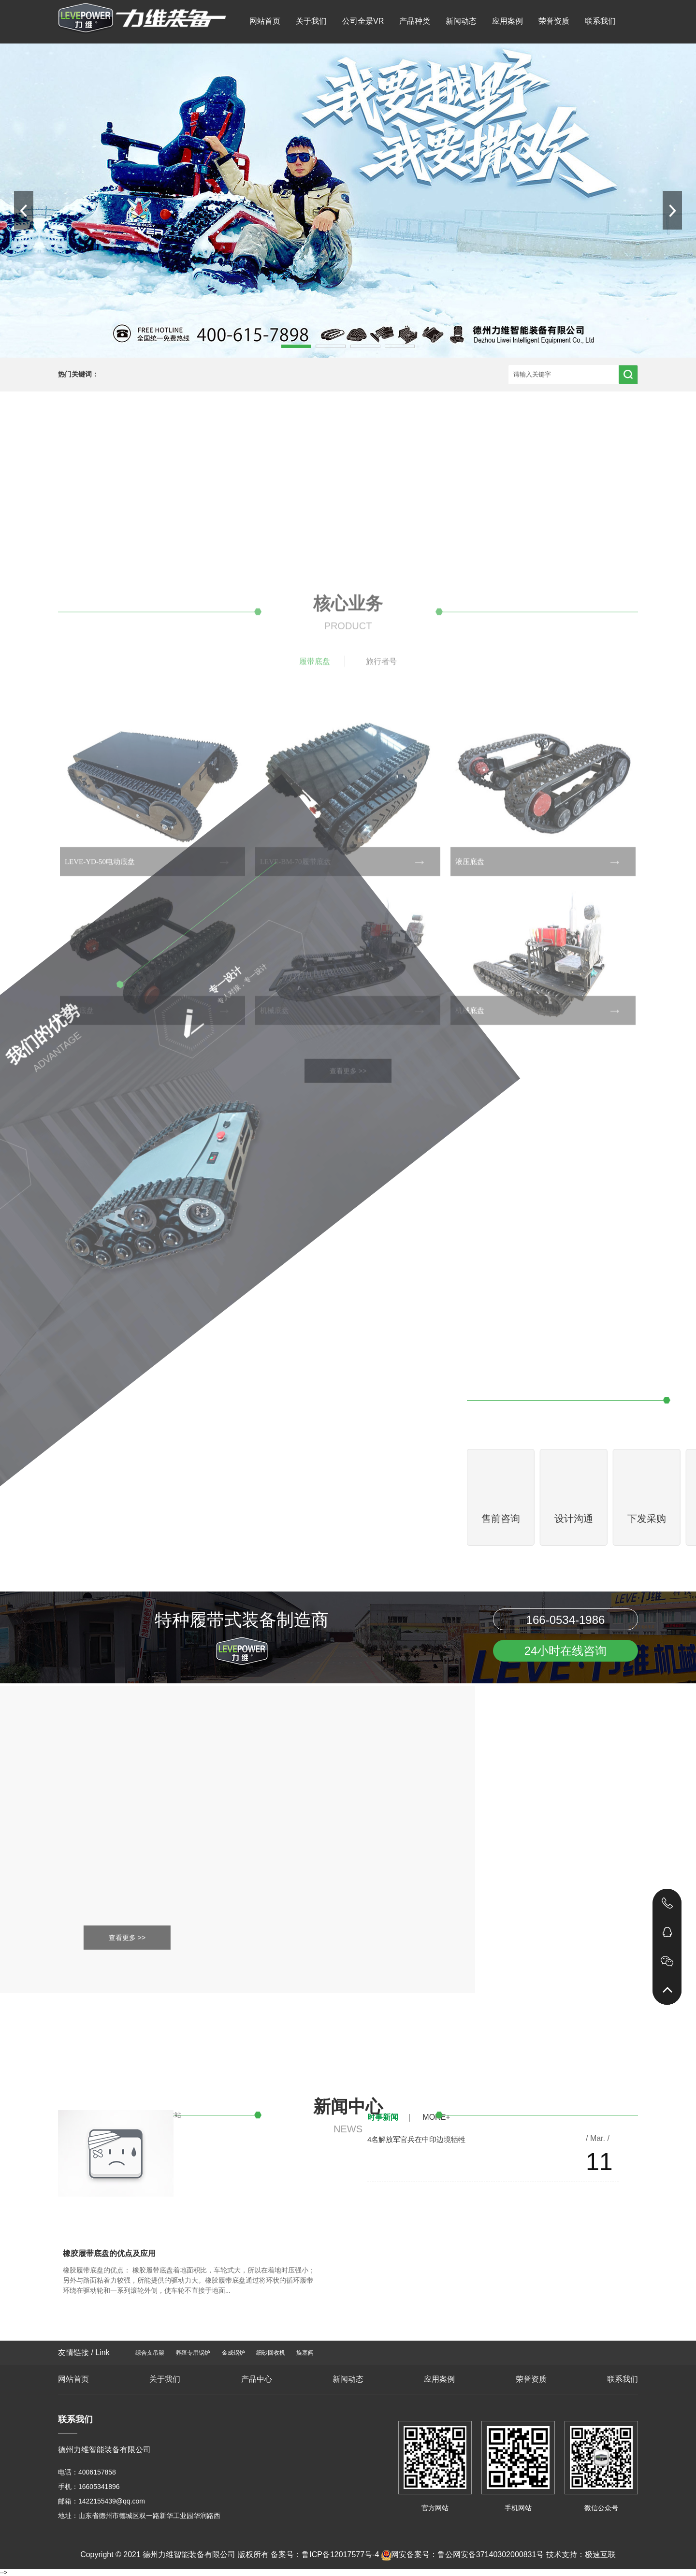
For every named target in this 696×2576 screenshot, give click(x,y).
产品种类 (414, 21)
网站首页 (264, 21)
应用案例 (507, 21)
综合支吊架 (149, 2352)
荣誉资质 (553, 21)
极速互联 (600, 2554)
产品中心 (256, 2379)
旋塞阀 (305, 2352)
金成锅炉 (233, 2352)
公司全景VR (363, 21)
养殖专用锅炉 (192, 2352)
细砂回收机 (270, 2352)
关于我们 (311, 21)
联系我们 (600, 21)
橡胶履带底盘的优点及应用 (109, 2253)
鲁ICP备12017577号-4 (340, 2554)
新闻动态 (461, 21)
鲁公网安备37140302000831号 (490, 2554)
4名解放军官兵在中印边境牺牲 (416, 2139)
